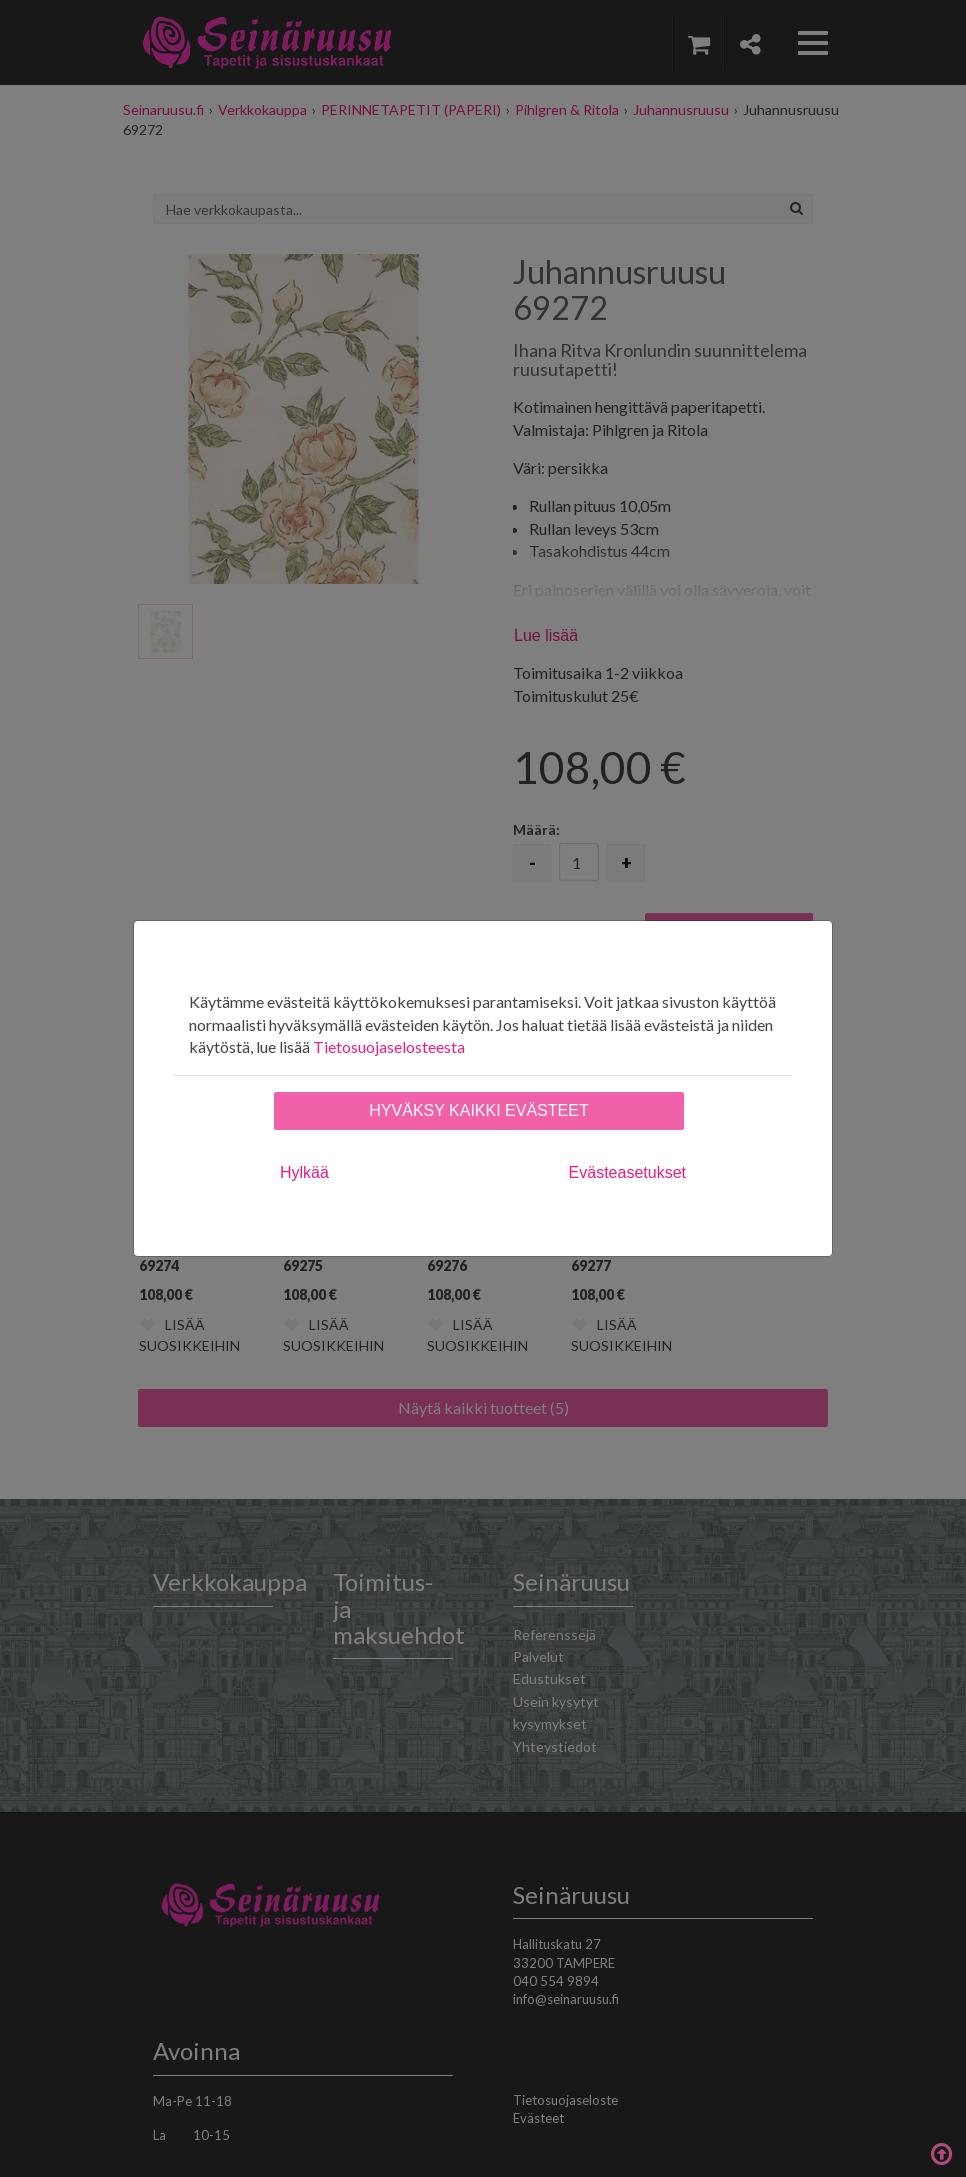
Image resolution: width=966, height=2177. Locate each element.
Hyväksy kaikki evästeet (478, 1110)
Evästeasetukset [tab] (627, 1172)
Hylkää (304, 1172)
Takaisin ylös (941, 2152)
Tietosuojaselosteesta (389, 1046)
